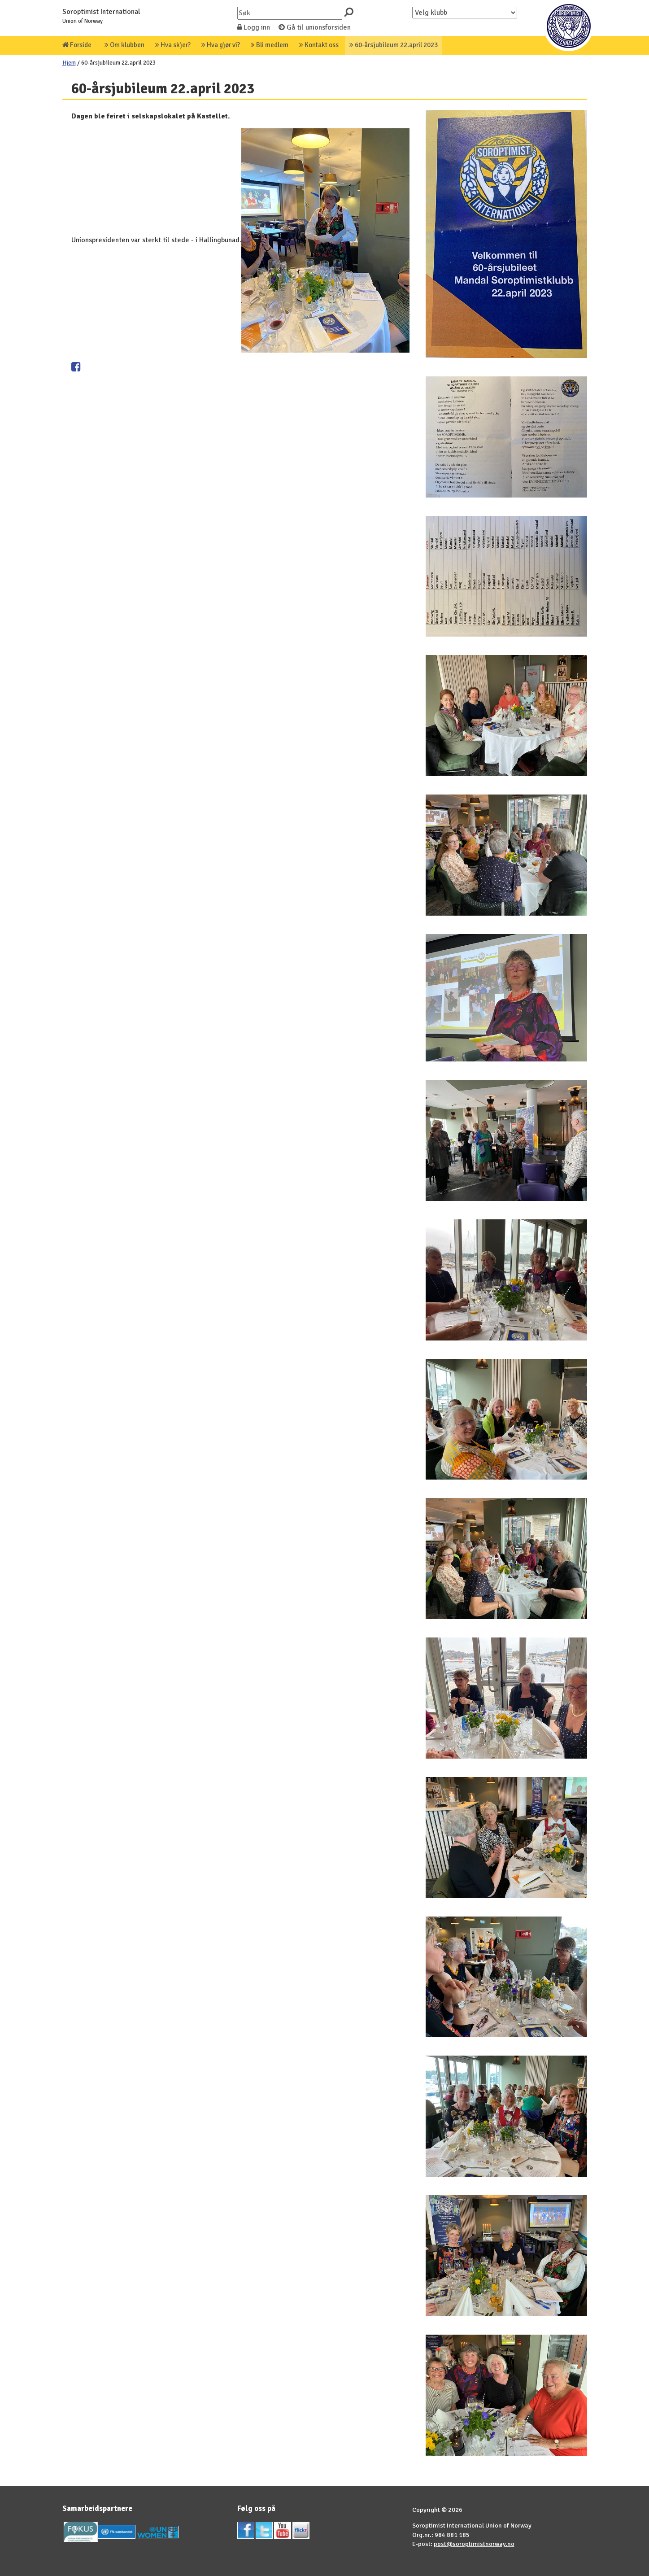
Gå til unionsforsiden (315, 27)
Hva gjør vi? (220, 45)
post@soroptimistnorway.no (474, 2544)
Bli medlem (269, 45)
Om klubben (124, 45)
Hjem (69, 62)
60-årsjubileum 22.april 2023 (393, 45)
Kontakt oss (319, 45)
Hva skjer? (173, 45)
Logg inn (253, 27)
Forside (76, 45)
